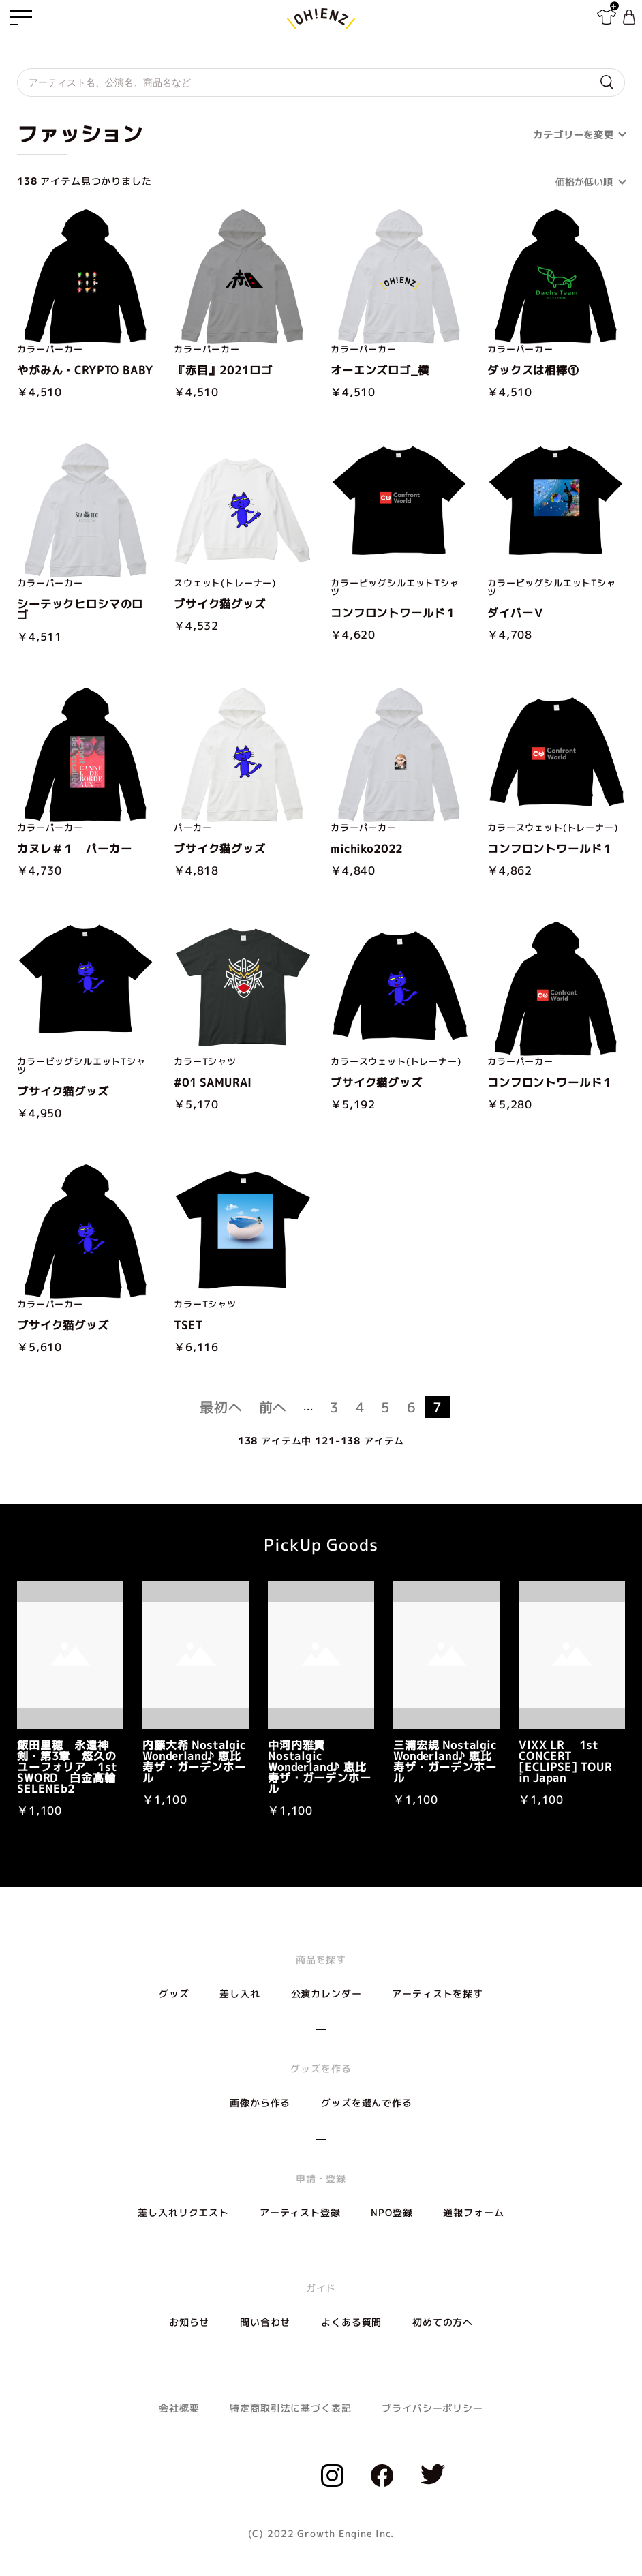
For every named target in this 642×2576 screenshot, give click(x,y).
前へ (273, 1406)
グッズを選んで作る (366, 2102)
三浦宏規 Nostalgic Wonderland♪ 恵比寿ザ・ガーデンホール (445, 1761)
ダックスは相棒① (533, 370)
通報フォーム (473, 2212)
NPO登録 (391, 2212)
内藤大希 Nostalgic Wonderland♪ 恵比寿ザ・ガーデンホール (194, 1761)
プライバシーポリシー (432, 2407)
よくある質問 (351, 2322)
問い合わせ (265, 2322)
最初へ (221, 1406)
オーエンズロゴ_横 (380, 370)
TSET (188, 1325)
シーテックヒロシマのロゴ (80, 609)
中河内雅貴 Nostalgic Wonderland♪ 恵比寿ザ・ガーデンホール (319, 1767)
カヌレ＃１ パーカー (74, 848)
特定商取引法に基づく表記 (290, 2407)
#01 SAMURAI (212, 1082)
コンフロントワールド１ (394, 612)
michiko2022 (367, 848)
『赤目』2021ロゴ (223, 370)
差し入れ (239, 1993)
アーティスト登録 (300, 2212)
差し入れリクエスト (183, 2212)
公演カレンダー (326, 1993)
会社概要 (179, 2407)
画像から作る (260, 2102)
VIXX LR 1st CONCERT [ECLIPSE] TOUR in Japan (565, 1761)
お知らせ (189, 2322)
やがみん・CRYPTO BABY (85, 370)
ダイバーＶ (516, 612)
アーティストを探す (437, 1993)
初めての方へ (442, 2322)
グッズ (174, 1993)
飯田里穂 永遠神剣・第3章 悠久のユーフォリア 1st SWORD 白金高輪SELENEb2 (67, 1767)
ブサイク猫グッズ (220, 603)
